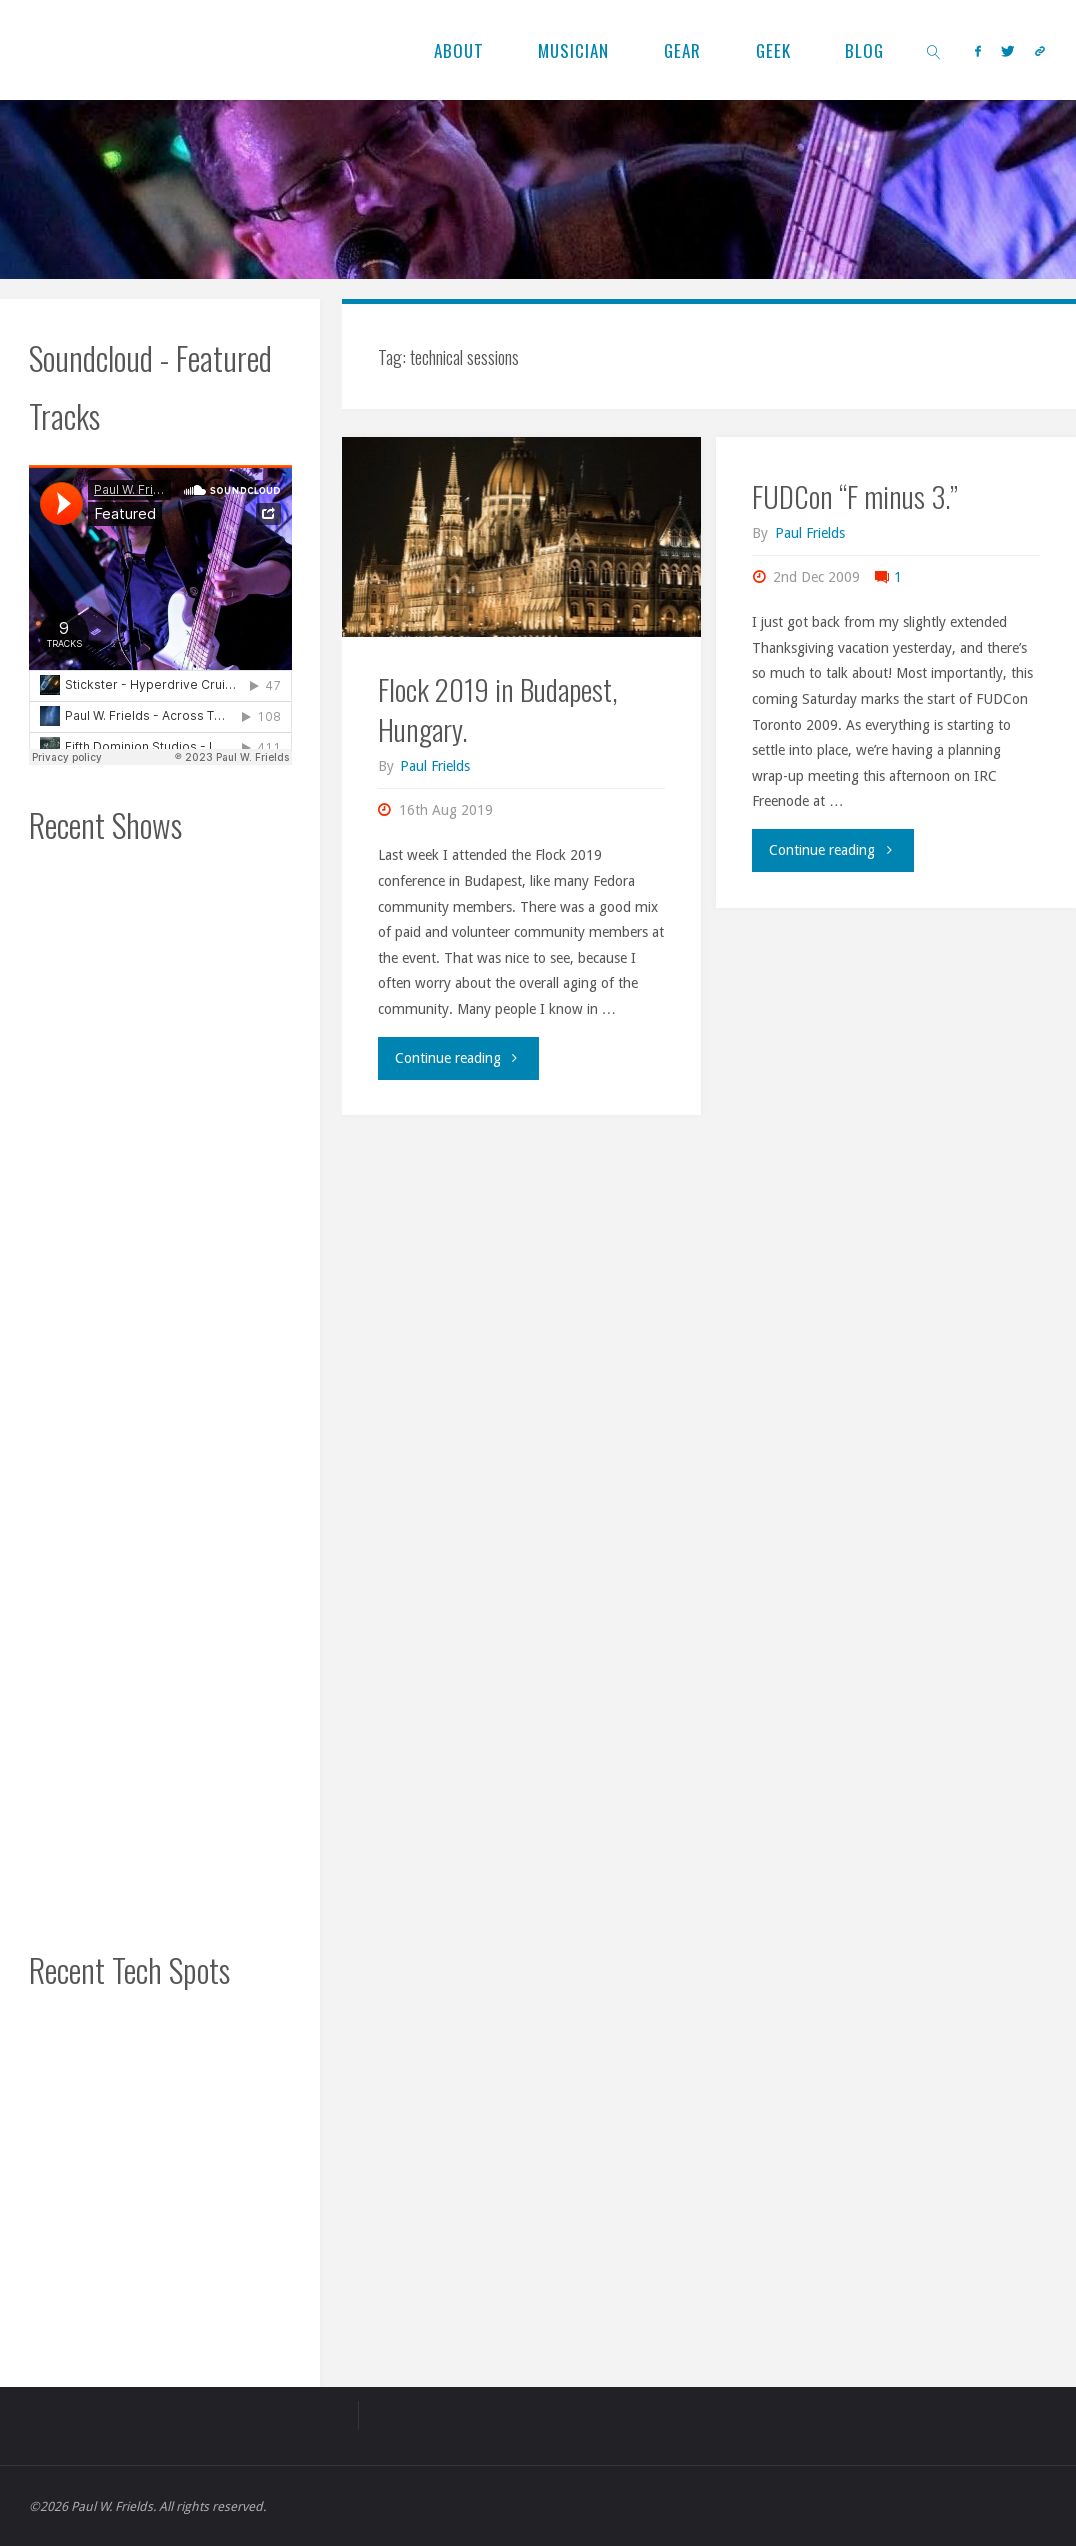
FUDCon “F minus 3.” (855, 496)
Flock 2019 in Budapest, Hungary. (497, 709)
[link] (935, 50)
